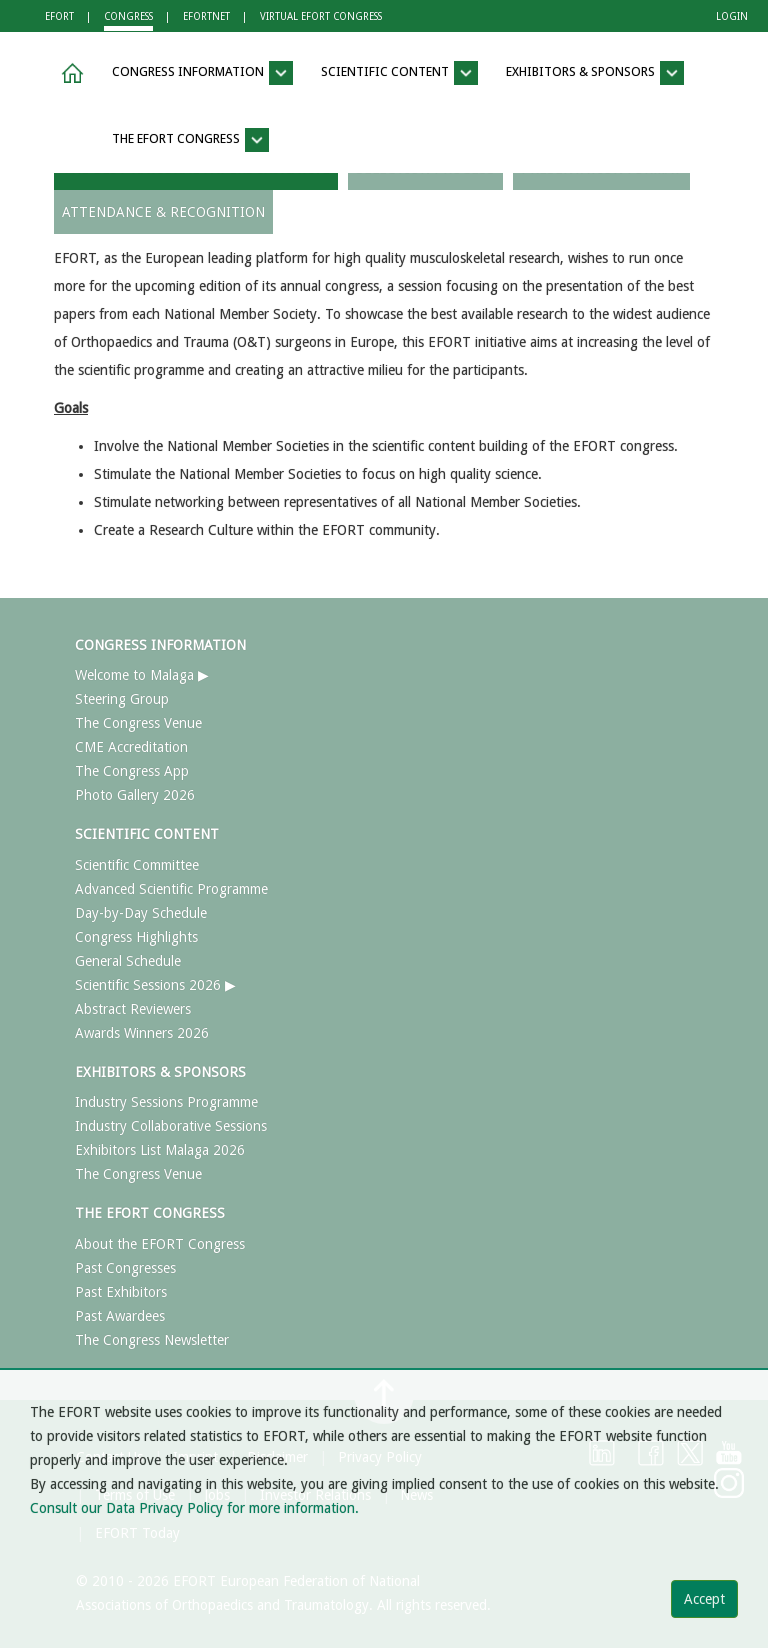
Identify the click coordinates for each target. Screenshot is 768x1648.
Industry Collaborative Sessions (171, 1126)
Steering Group (122, 699)
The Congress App (132, 771)
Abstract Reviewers (133, 1009)
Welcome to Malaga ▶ (142, 675)
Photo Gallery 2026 (135, 795)
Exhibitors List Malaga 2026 (160, 1150)
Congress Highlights (136, 937)
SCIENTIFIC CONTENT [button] (399, 73)
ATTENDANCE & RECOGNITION (163, 212)
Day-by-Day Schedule (141, 913)
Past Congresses (125, 1268)
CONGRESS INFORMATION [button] (202, 73)
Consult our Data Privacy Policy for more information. (194, 1508)
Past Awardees (120, 1316)
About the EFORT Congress (160, 1244)
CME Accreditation (131, 747)
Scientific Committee (137, 865)
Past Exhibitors (121, 1292)
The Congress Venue (138, 723)
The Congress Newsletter (152, 1340)
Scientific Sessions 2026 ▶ (155, 985)
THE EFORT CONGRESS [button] (190, 140)
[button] (69, 73)
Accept (704, 1599)
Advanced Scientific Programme (171, 889)
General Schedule (128, 961)
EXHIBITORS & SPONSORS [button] (595, 73)
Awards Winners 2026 (142, 1033)
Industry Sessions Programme (166, 1102)
